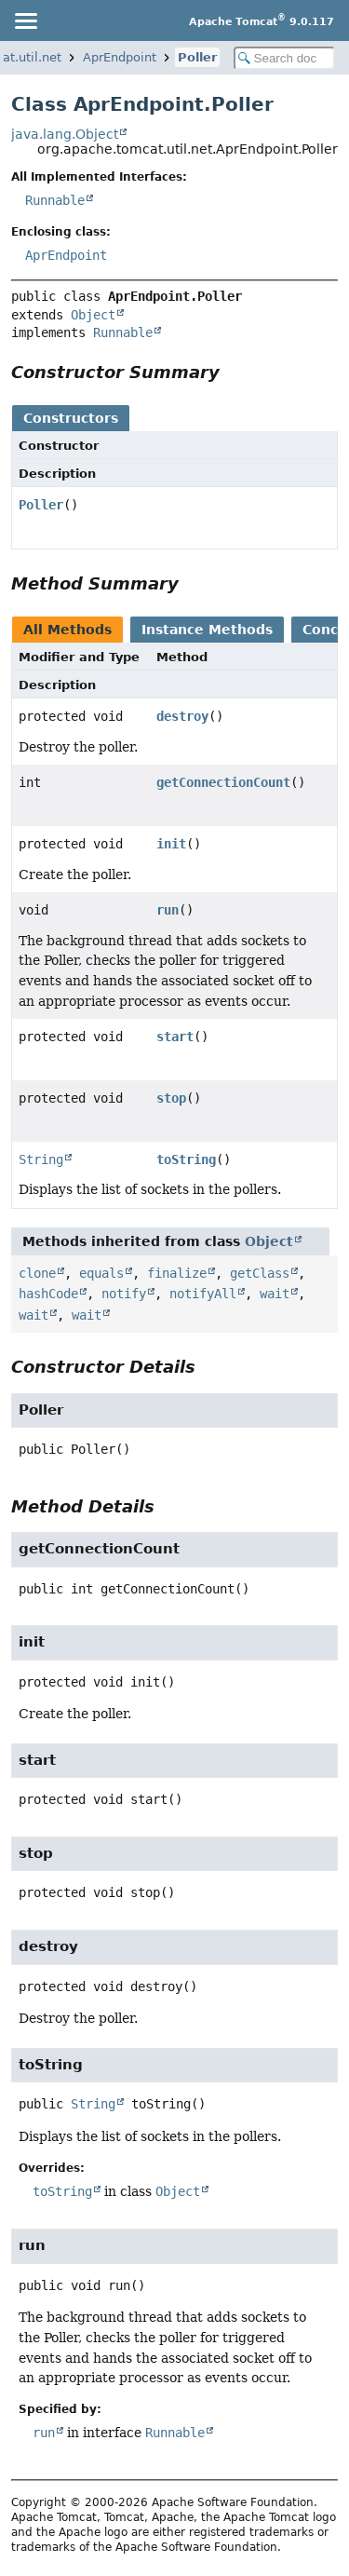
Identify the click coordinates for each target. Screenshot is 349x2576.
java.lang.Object (64, 134)
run (167, 909)
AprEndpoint (119, 57)
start (175, 1036)
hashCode (48, 1293)
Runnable (55, 200)
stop (171, 1098)
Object (93, 314)
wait (274, 1293)
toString (186, 1159)
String (41, 1159)
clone (37, 1273)
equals (101, 1273)
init (171, 843)
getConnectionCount (223, 782)
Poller (197, 57)
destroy (182, 716)
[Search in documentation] (285, 58)
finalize (177, 1273)
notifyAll (202, 1293)
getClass (259, 1273)
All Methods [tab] (67, 629)
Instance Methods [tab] (207, 629)
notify (123, 1293)
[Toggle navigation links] (25, 20)
